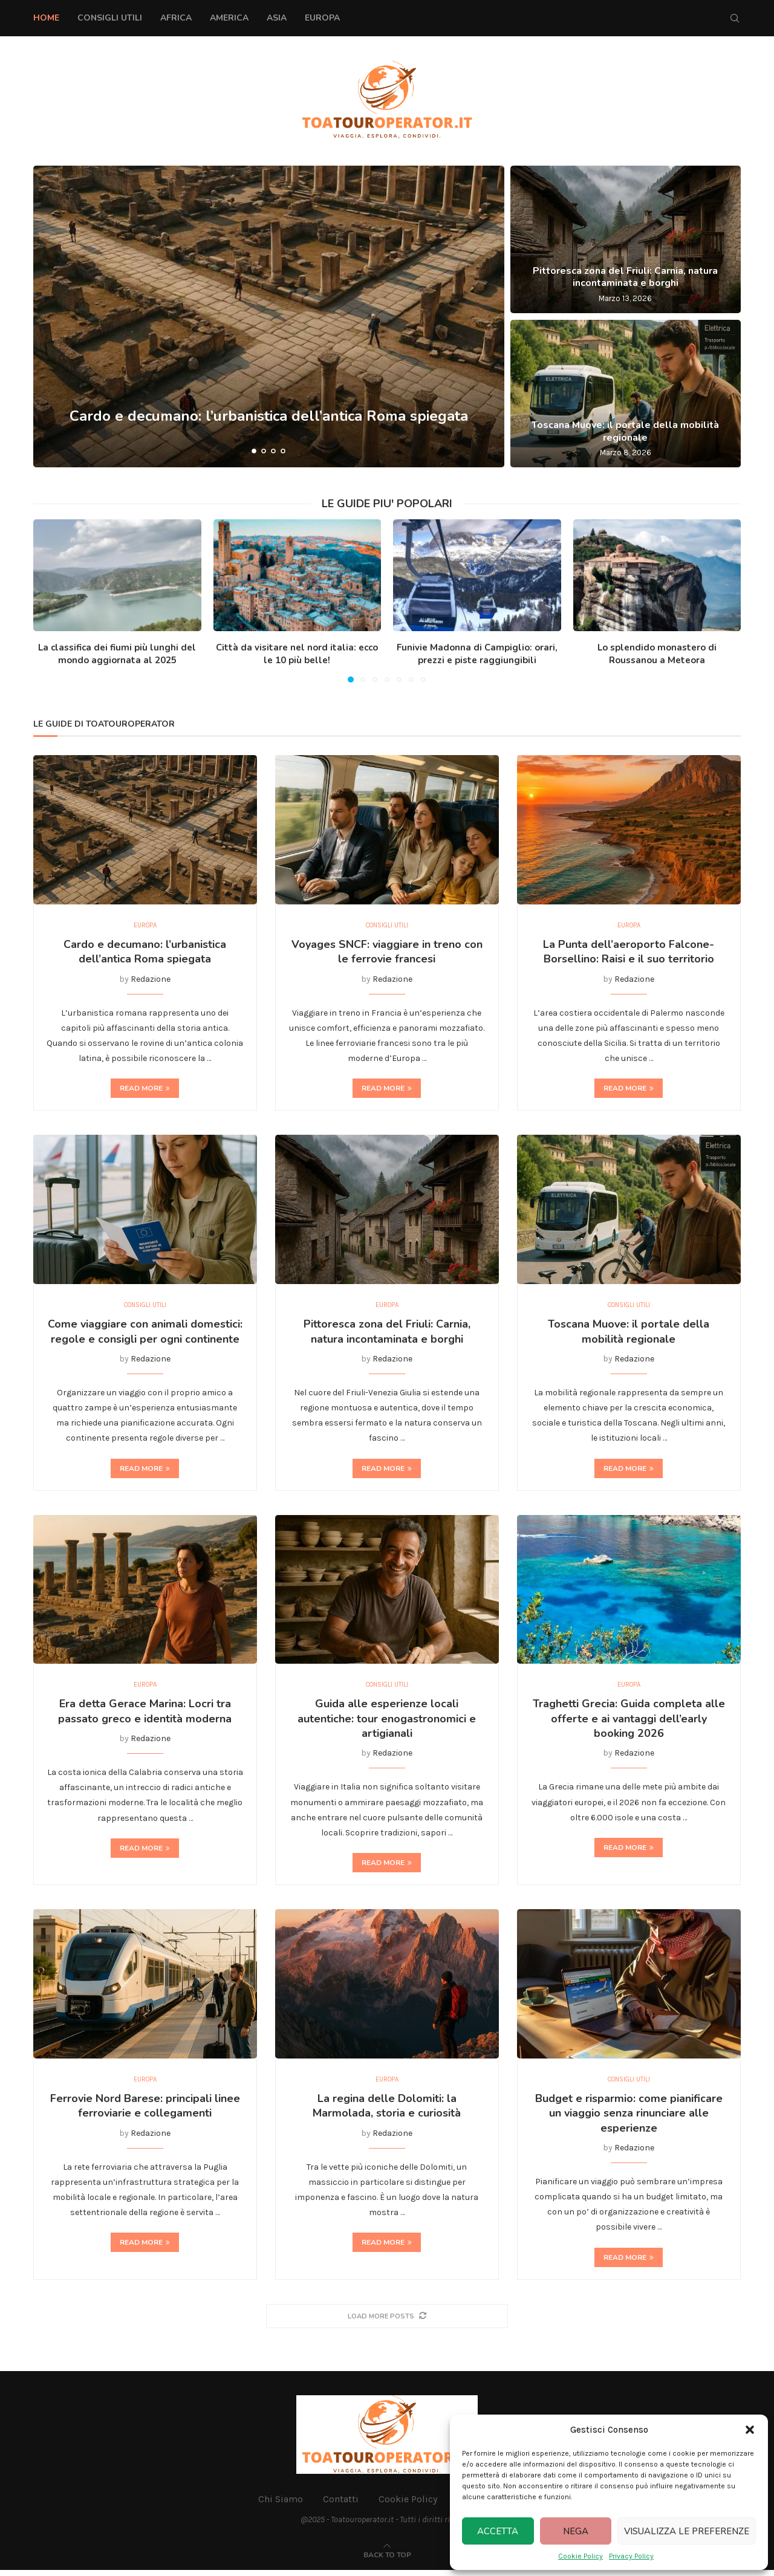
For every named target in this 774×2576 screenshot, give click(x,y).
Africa (176, 18)
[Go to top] (387, 2560)
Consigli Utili (109, 18)
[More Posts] (387, 2321)
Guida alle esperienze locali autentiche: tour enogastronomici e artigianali (387, 1723)
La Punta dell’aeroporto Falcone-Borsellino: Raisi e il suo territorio (628, 953)
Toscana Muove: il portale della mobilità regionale (625, 431)
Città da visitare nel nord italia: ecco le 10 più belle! (297, 653)
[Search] (735, 18)
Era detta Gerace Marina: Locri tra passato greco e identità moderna (145, 1715)
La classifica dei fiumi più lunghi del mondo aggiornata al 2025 (117, 653)
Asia (277, 18)
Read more (145, 1090)
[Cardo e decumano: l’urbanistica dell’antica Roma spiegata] (268, 316)
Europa (322, 18)
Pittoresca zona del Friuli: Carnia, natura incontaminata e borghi (625, 277)
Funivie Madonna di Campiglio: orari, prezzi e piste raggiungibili (477, 653)
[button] (750, 2430)
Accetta (497, 2531)
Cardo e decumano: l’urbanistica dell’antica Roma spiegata (269, 416)
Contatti (341, 2505)
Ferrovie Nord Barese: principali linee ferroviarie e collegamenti (145, 2111)
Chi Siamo (280, 2505)
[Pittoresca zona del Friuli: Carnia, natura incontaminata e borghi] (625, 239)
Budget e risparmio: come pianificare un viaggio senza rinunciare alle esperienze (629, 2119)
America (229, 18)
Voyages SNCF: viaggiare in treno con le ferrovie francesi (387, 953)
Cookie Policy (580, 2556)
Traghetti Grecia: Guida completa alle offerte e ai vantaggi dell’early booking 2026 (629, 1723)
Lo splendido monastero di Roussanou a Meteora (657, 653)
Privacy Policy (631, 2556)
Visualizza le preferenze (686, 2531)
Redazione (151, 980)
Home (46, 18)
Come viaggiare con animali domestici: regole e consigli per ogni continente (145, 1334)
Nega (575, 2531)
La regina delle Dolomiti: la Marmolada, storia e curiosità (387, 2111)
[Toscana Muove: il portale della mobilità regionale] (625, 393)
